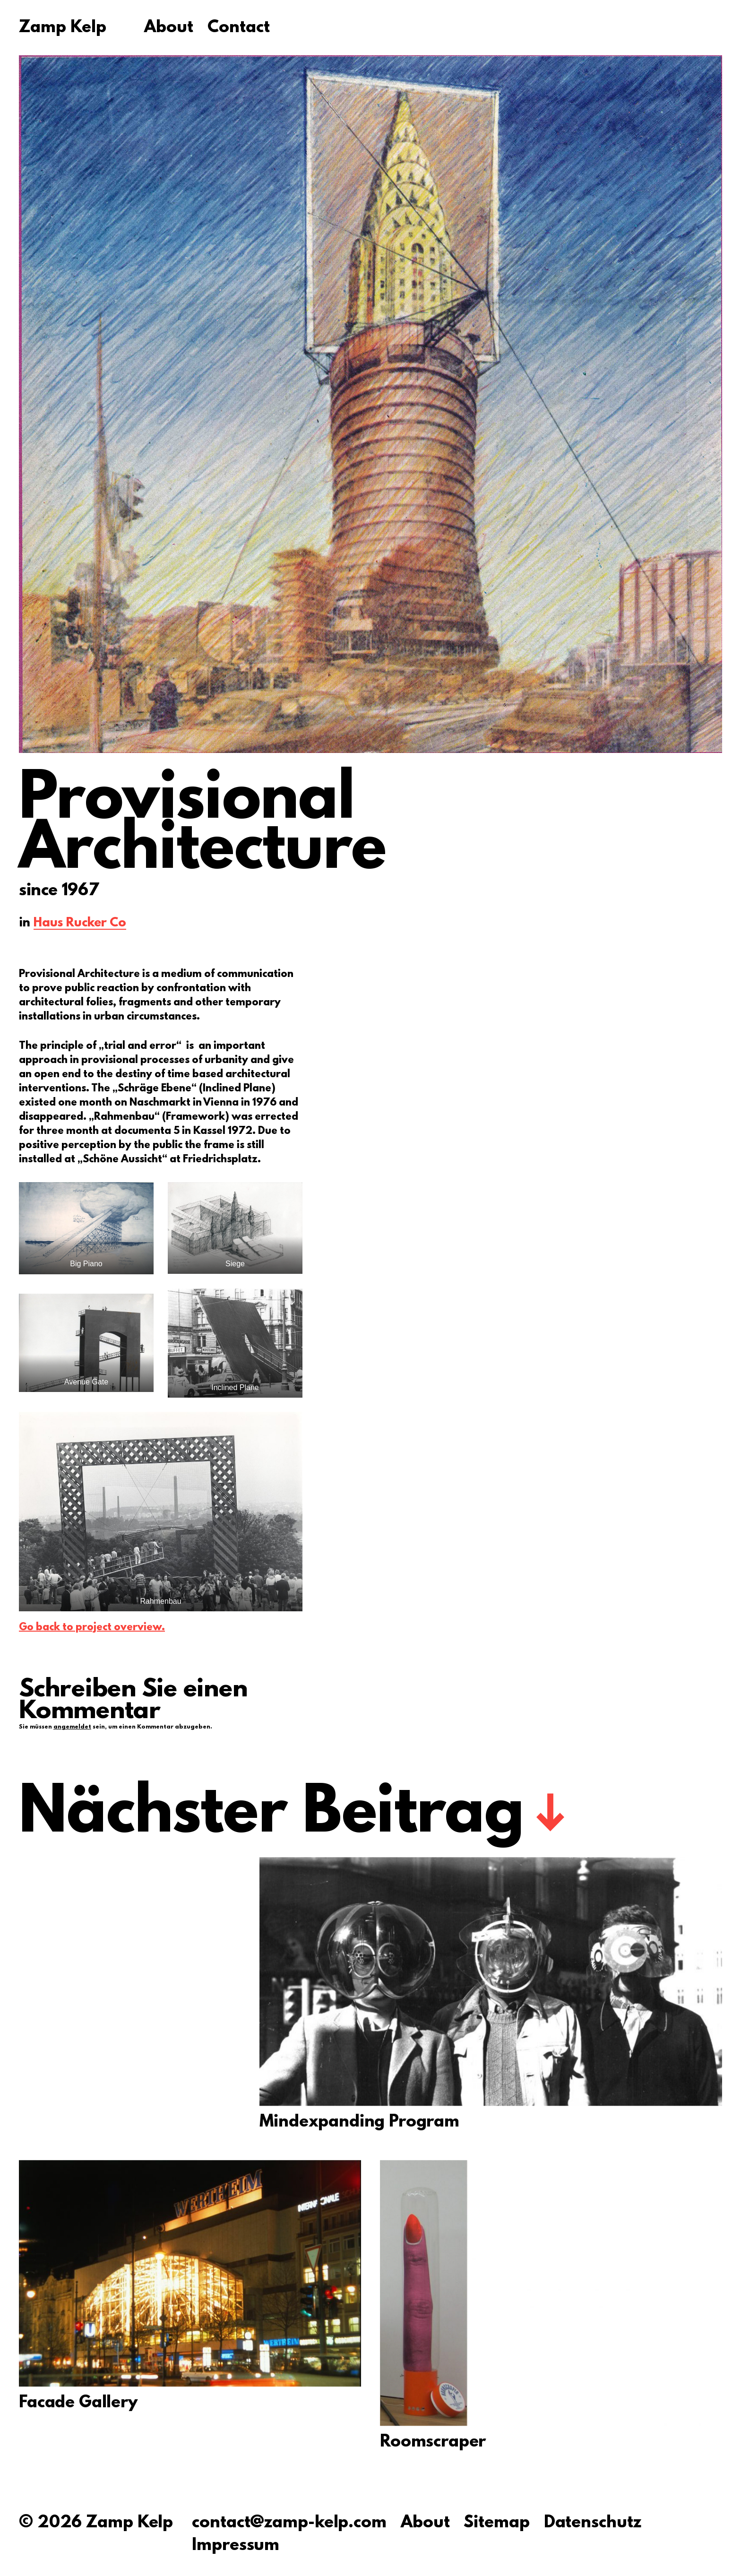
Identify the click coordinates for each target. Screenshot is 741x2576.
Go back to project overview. (92, 1628)
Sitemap (496, 2523)
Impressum (235, 2545)
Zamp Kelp (62, 28)
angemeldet (72, 1727)
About (168, 28)
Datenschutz (592, 2523)
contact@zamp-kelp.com (289, 2523)
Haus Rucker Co (80, 924)
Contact (238, 28)
